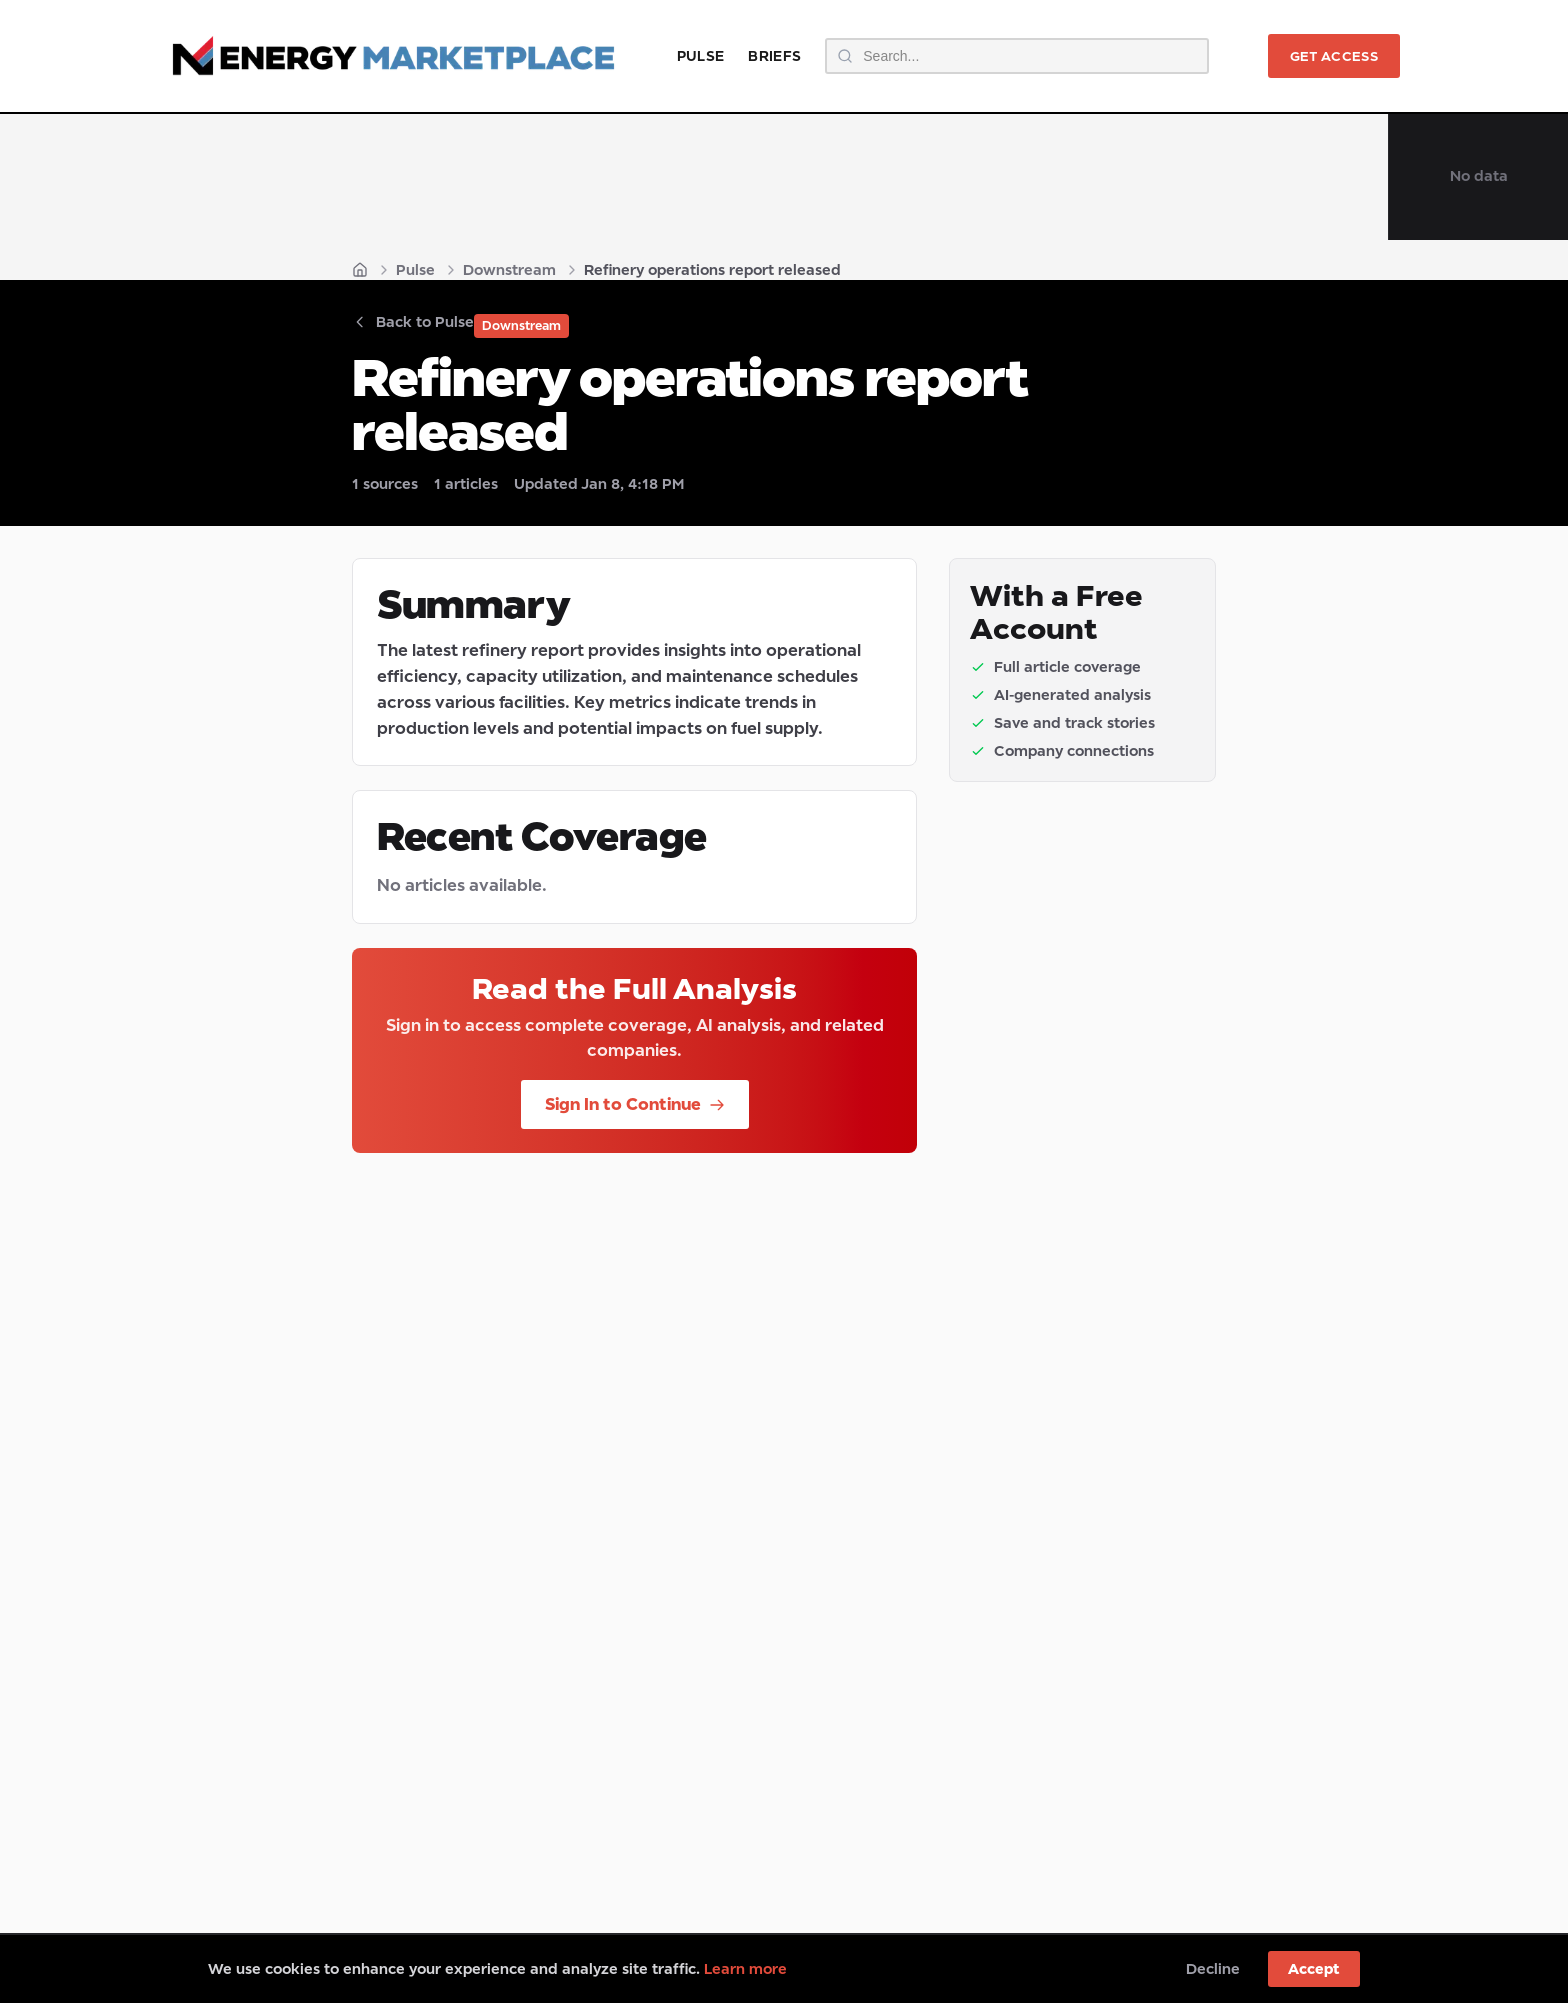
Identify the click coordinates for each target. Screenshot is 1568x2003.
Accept (1314, 1968)
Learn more (745, 1968)
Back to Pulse (413, 321)
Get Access (1334, 56)
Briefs (774, 55)
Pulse (701, 55)
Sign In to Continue (635, 1104)
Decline (1213, 1968)
